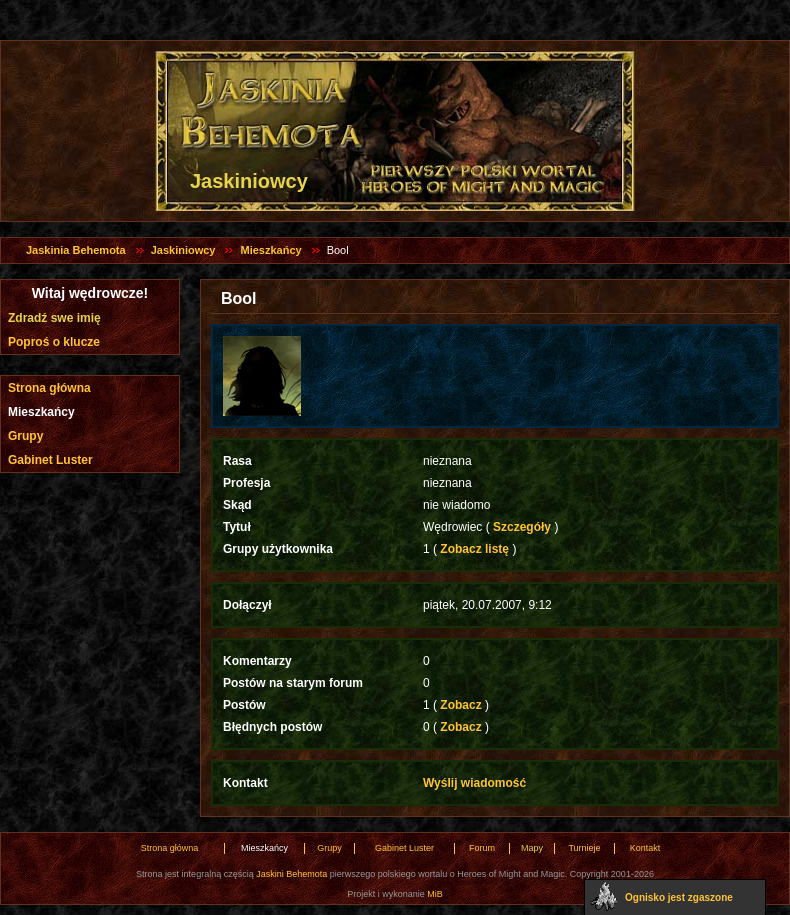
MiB (435, 894)
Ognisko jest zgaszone (679, 897)
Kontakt (645, 848)
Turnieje (584, 848)
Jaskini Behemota (291, 874)
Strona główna (49, 388)
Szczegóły (522, 527)
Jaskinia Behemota (76, 250)
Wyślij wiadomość (474, 783)
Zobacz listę (474, 549)
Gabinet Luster (50, 460)
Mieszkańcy (270, 250)
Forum (482, 848)
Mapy (532, 848)
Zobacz (461, 705)
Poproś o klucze (54, 342)
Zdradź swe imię (54, 318)
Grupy (25, 436)
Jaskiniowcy (183, 250)
